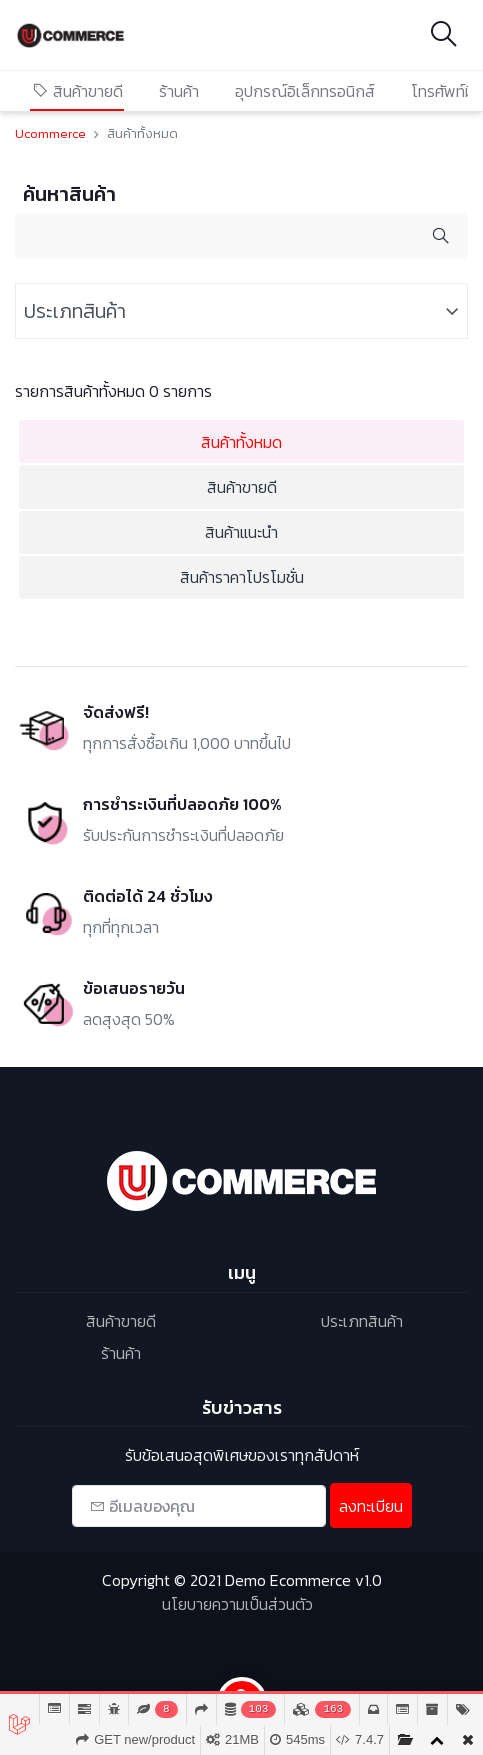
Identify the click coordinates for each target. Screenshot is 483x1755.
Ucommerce (50, 133)
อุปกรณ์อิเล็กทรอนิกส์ (305, 91)
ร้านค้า (179, 91)
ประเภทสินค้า (362, 1321)
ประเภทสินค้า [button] (75, 311)
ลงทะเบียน (371, 1506)
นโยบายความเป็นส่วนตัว (237, 1604)
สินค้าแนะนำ (241, 532)
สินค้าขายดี (77, 91)
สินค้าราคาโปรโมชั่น (242, 577)
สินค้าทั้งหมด (241, 442)
